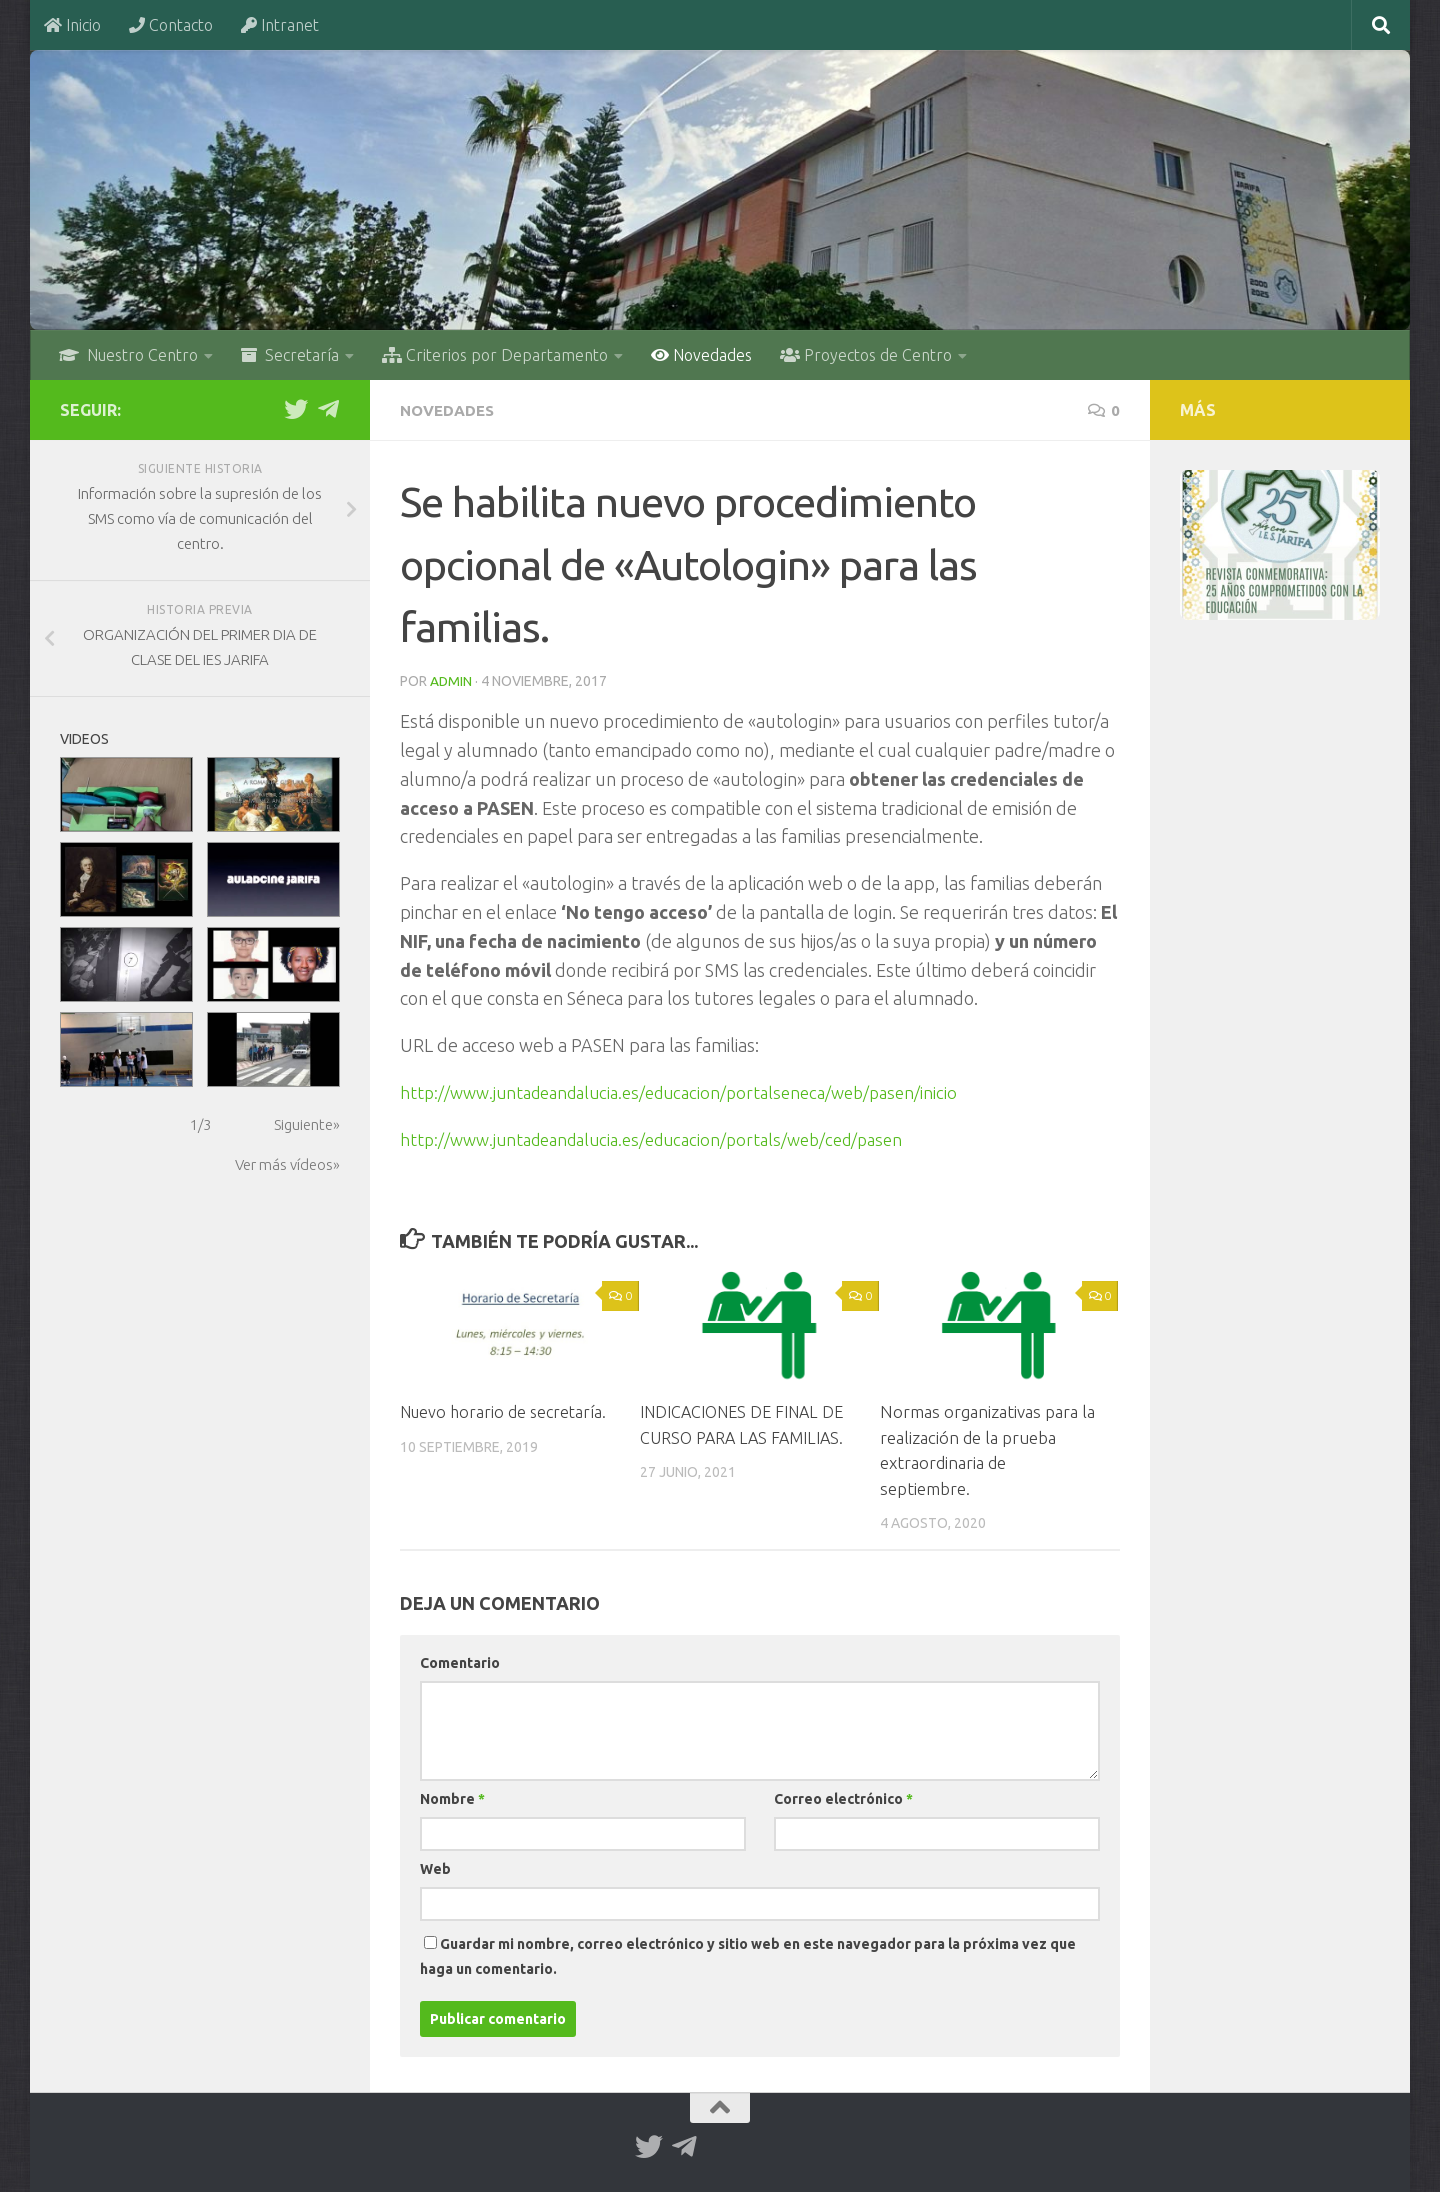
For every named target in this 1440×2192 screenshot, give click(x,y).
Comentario (460, 1662)
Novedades (701, 355)
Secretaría (290, 355)
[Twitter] (296, 409)
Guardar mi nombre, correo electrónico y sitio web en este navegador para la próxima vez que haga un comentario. (748, 1955)
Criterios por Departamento (495, 355)
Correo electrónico (843, 1798)
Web (435, 1868)
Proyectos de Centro (866, 355)
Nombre (452, 1798)
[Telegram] (328, 409)
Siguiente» (307, 1124)
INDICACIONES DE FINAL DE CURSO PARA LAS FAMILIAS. (736, 1436)
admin (451, 680)
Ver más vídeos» (287, 1164)
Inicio (72, 25)
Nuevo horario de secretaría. (507, 1410)
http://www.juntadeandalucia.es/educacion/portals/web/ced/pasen (667, 1138)
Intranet (280, 25)
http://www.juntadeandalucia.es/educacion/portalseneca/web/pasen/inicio (694, 1091)
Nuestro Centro (128, 355)
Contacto (171, 25)
